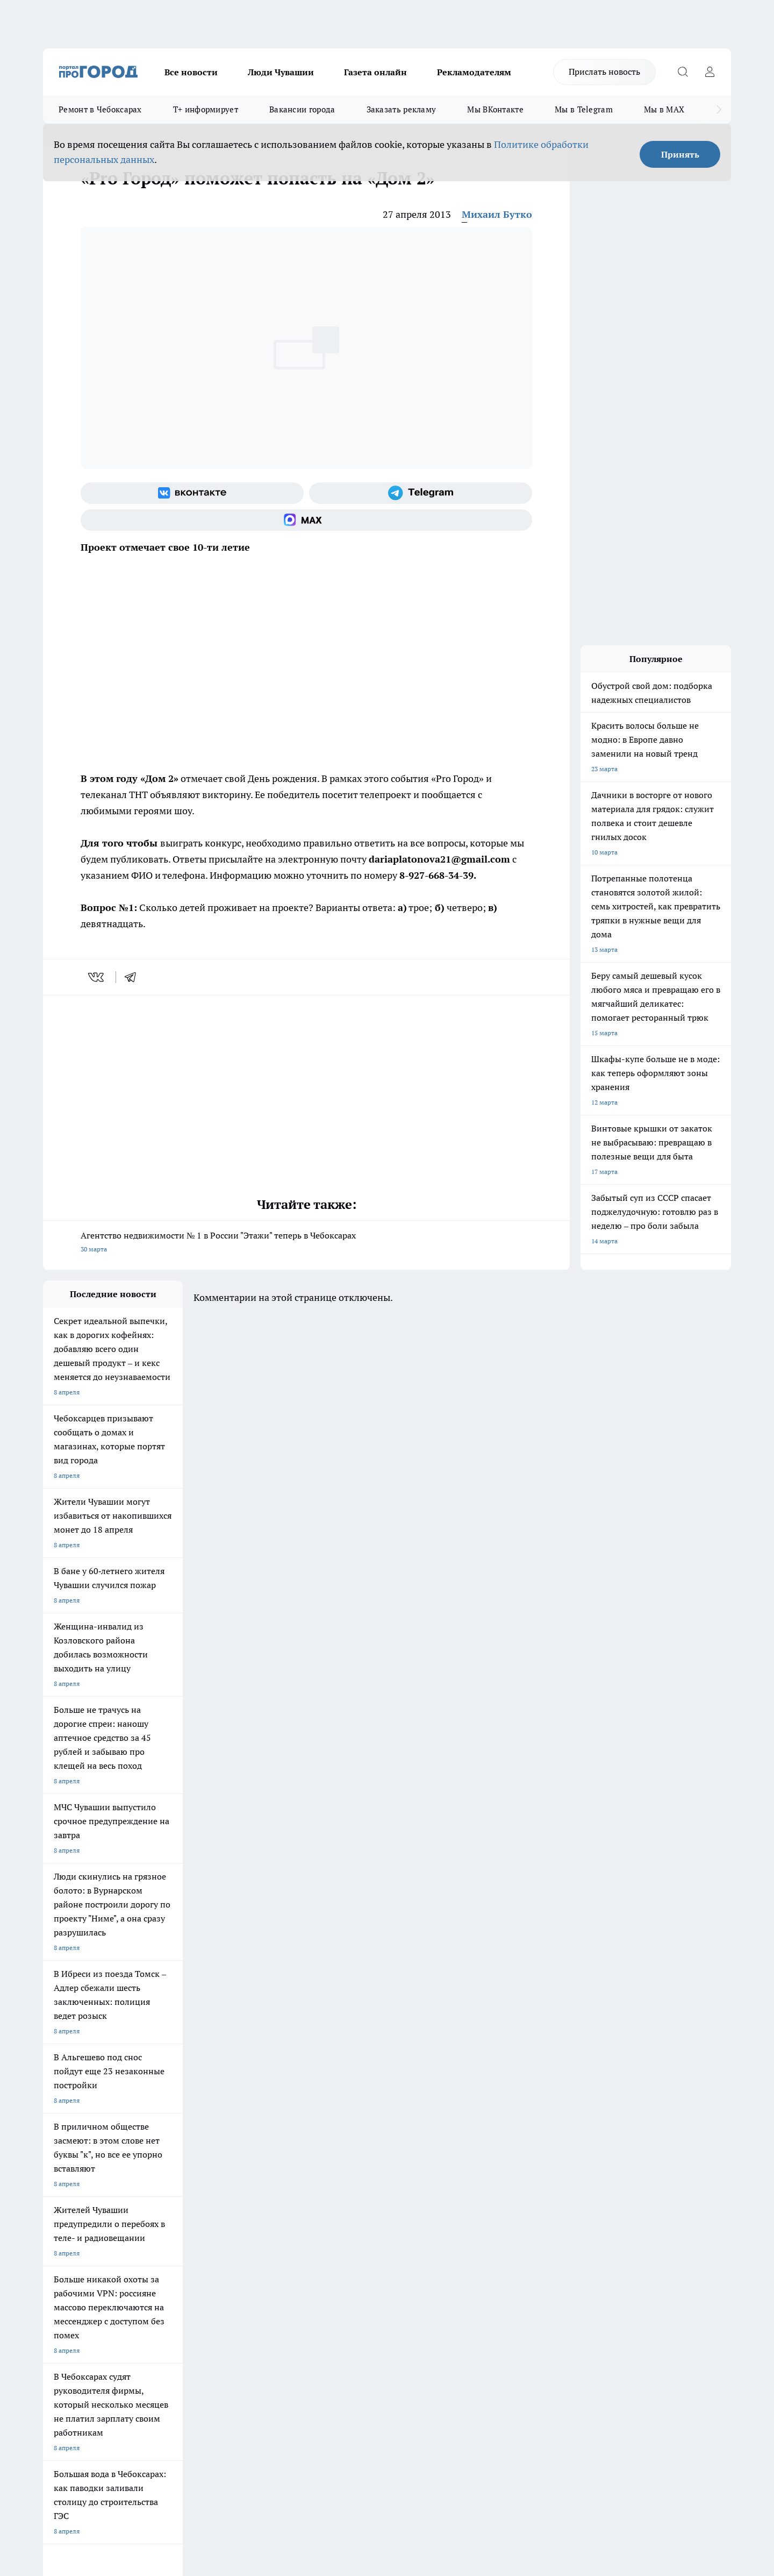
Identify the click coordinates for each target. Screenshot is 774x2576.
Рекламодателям (474, 72)
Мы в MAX (664, 109)
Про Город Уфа (342, 2157)
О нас (187, 2221)
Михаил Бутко (497, 214)
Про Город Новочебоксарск (84, 2143)
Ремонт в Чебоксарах (100, 109)
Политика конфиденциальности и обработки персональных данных (145, 2420)
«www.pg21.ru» (117, 2270)
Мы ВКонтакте (495, 109)
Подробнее (326, 2405)
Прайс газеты (63, 2248)
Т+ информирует (205, 109)
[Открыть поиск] (682, 72)
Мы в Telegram (584, 109)
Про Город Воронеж (350, 2143)
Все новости (191, 72)
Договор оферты (204, 2234)
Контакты (330, 2221)
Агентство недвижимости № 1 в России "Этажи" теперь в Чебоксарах (306, 1243)
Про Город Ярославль (76, 2157)
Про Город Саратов (441, 2157)
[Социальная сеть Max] (306, 520)
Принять (680, 154)
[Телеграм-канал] (420, 493)
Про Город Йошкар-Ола (263, 2143)
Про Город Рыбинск (256, 2157)
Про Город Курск (160, 2157)
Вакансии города (302, 109)
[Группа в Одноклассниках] (540, 2160)
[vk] (97, 977)
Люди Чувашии (281, 72)
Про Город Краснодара (354, 2171)
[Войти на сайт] (709, 72)
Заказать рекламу (401, 109)
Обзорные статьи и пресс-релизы (366, 2234)
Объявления (61, 2234)
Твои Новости (156, 2143)
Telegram (56, 2221)
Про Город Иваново (441, 2143)
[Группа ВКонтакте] (192, 493)
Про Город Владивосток (263, 2171)
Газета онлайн (375, 72)
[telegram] (134, 977)
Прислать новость (604, 71)
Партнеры (330, 2248)
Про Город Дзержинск (168, 2171)
